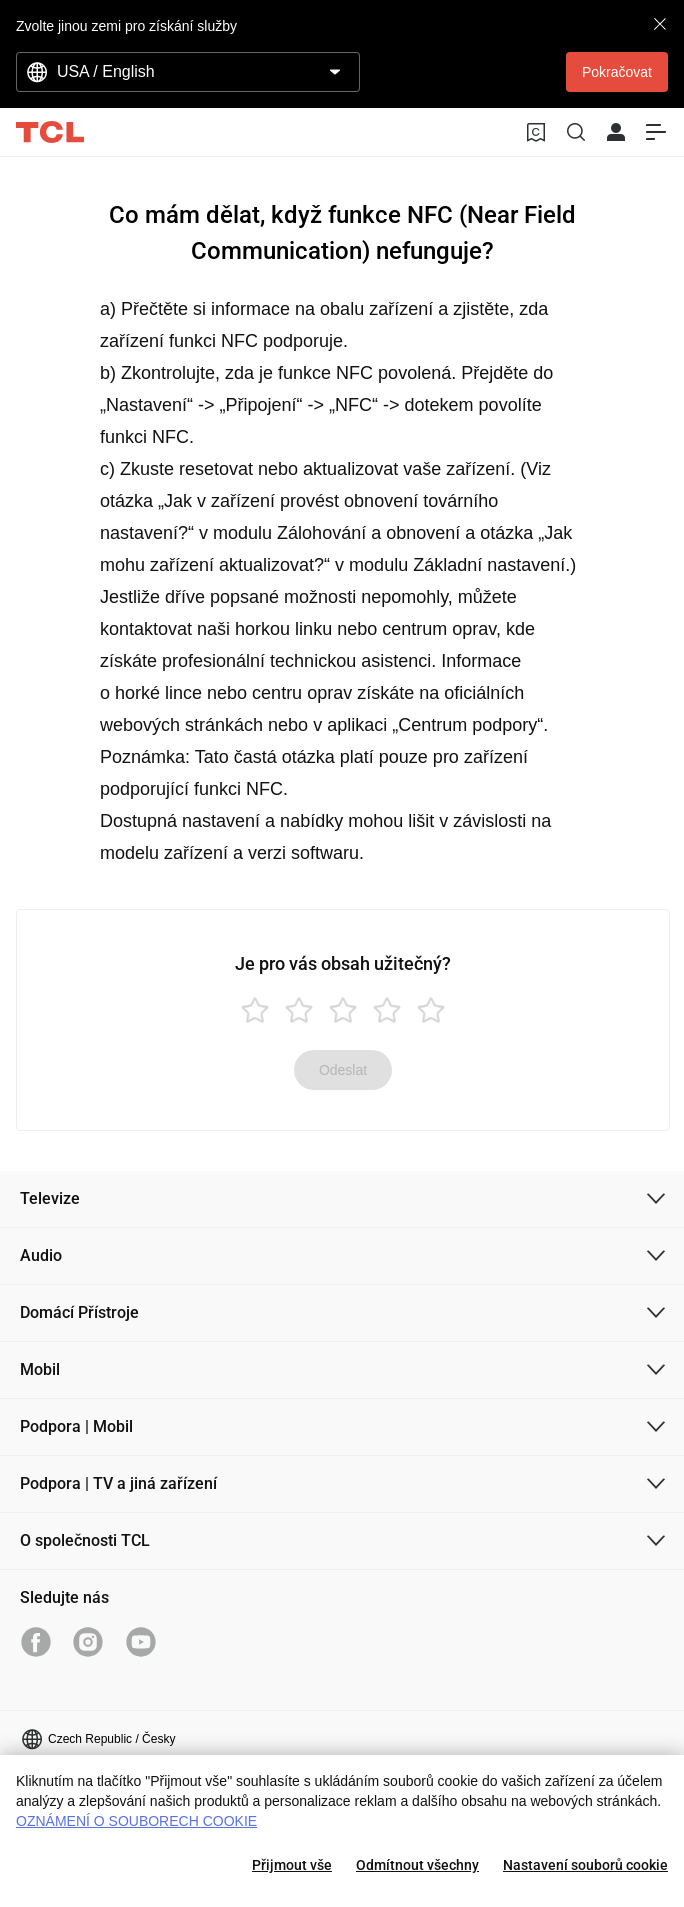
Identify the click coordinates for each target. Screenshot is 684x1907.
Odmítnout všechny (417, 1865)
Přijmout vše (292, 1865)
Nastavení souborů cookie (585, 1865)
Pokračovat (617, 72)
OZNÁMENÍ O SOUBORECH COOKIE (136, 1821)
